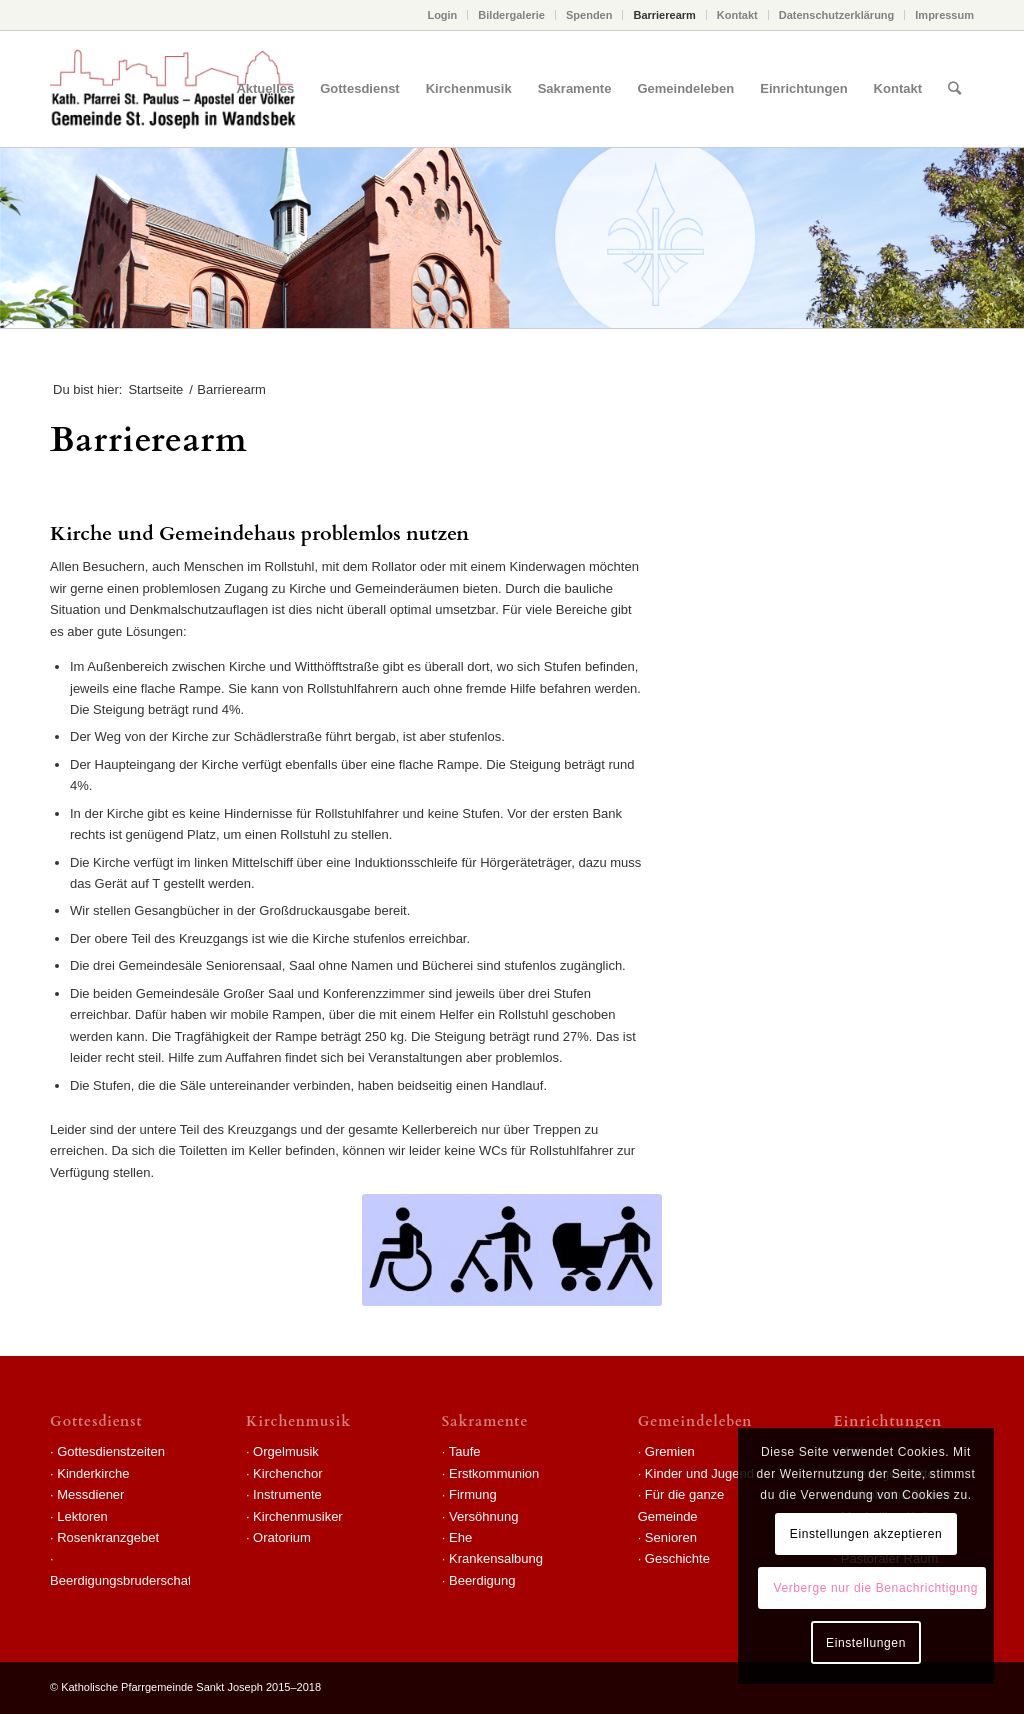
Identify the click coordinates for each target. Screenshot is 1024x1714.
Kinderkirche (93, 1473)
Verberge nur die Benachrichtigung (875, 1588)
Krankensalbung (496, 1558)
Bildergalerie (511, 15)
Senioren (671, 1537)
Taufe (465, 1451)
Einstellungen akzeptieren (866, 1534)
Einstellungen (866, 1643)
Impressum (944, 15)
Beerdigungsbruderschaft (122, 1580)
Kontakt (737, 15)
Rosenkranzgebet (108, 1537)
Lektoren (82, 1516)
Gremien (670, 1451)
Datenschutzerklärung (837, 15)
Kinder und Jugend (699, 1473)
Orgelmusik (286, 1451)
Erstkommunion (494, 1473)
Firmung (473, 1494)
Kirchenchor (287, 1473)
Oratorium (282, 1537)
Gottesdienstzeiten (111, 1451)
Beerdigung (482, 1580)
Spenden (589, 15)
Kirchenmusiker (298, 1516)
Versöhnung (483, 1516)
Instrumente (287, 1494)
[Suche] (954, 89)
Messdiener (90, 1494)
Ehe (460, 1537)
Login (442, 15)
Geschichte (677, 1558)
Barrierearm (664, 15)
